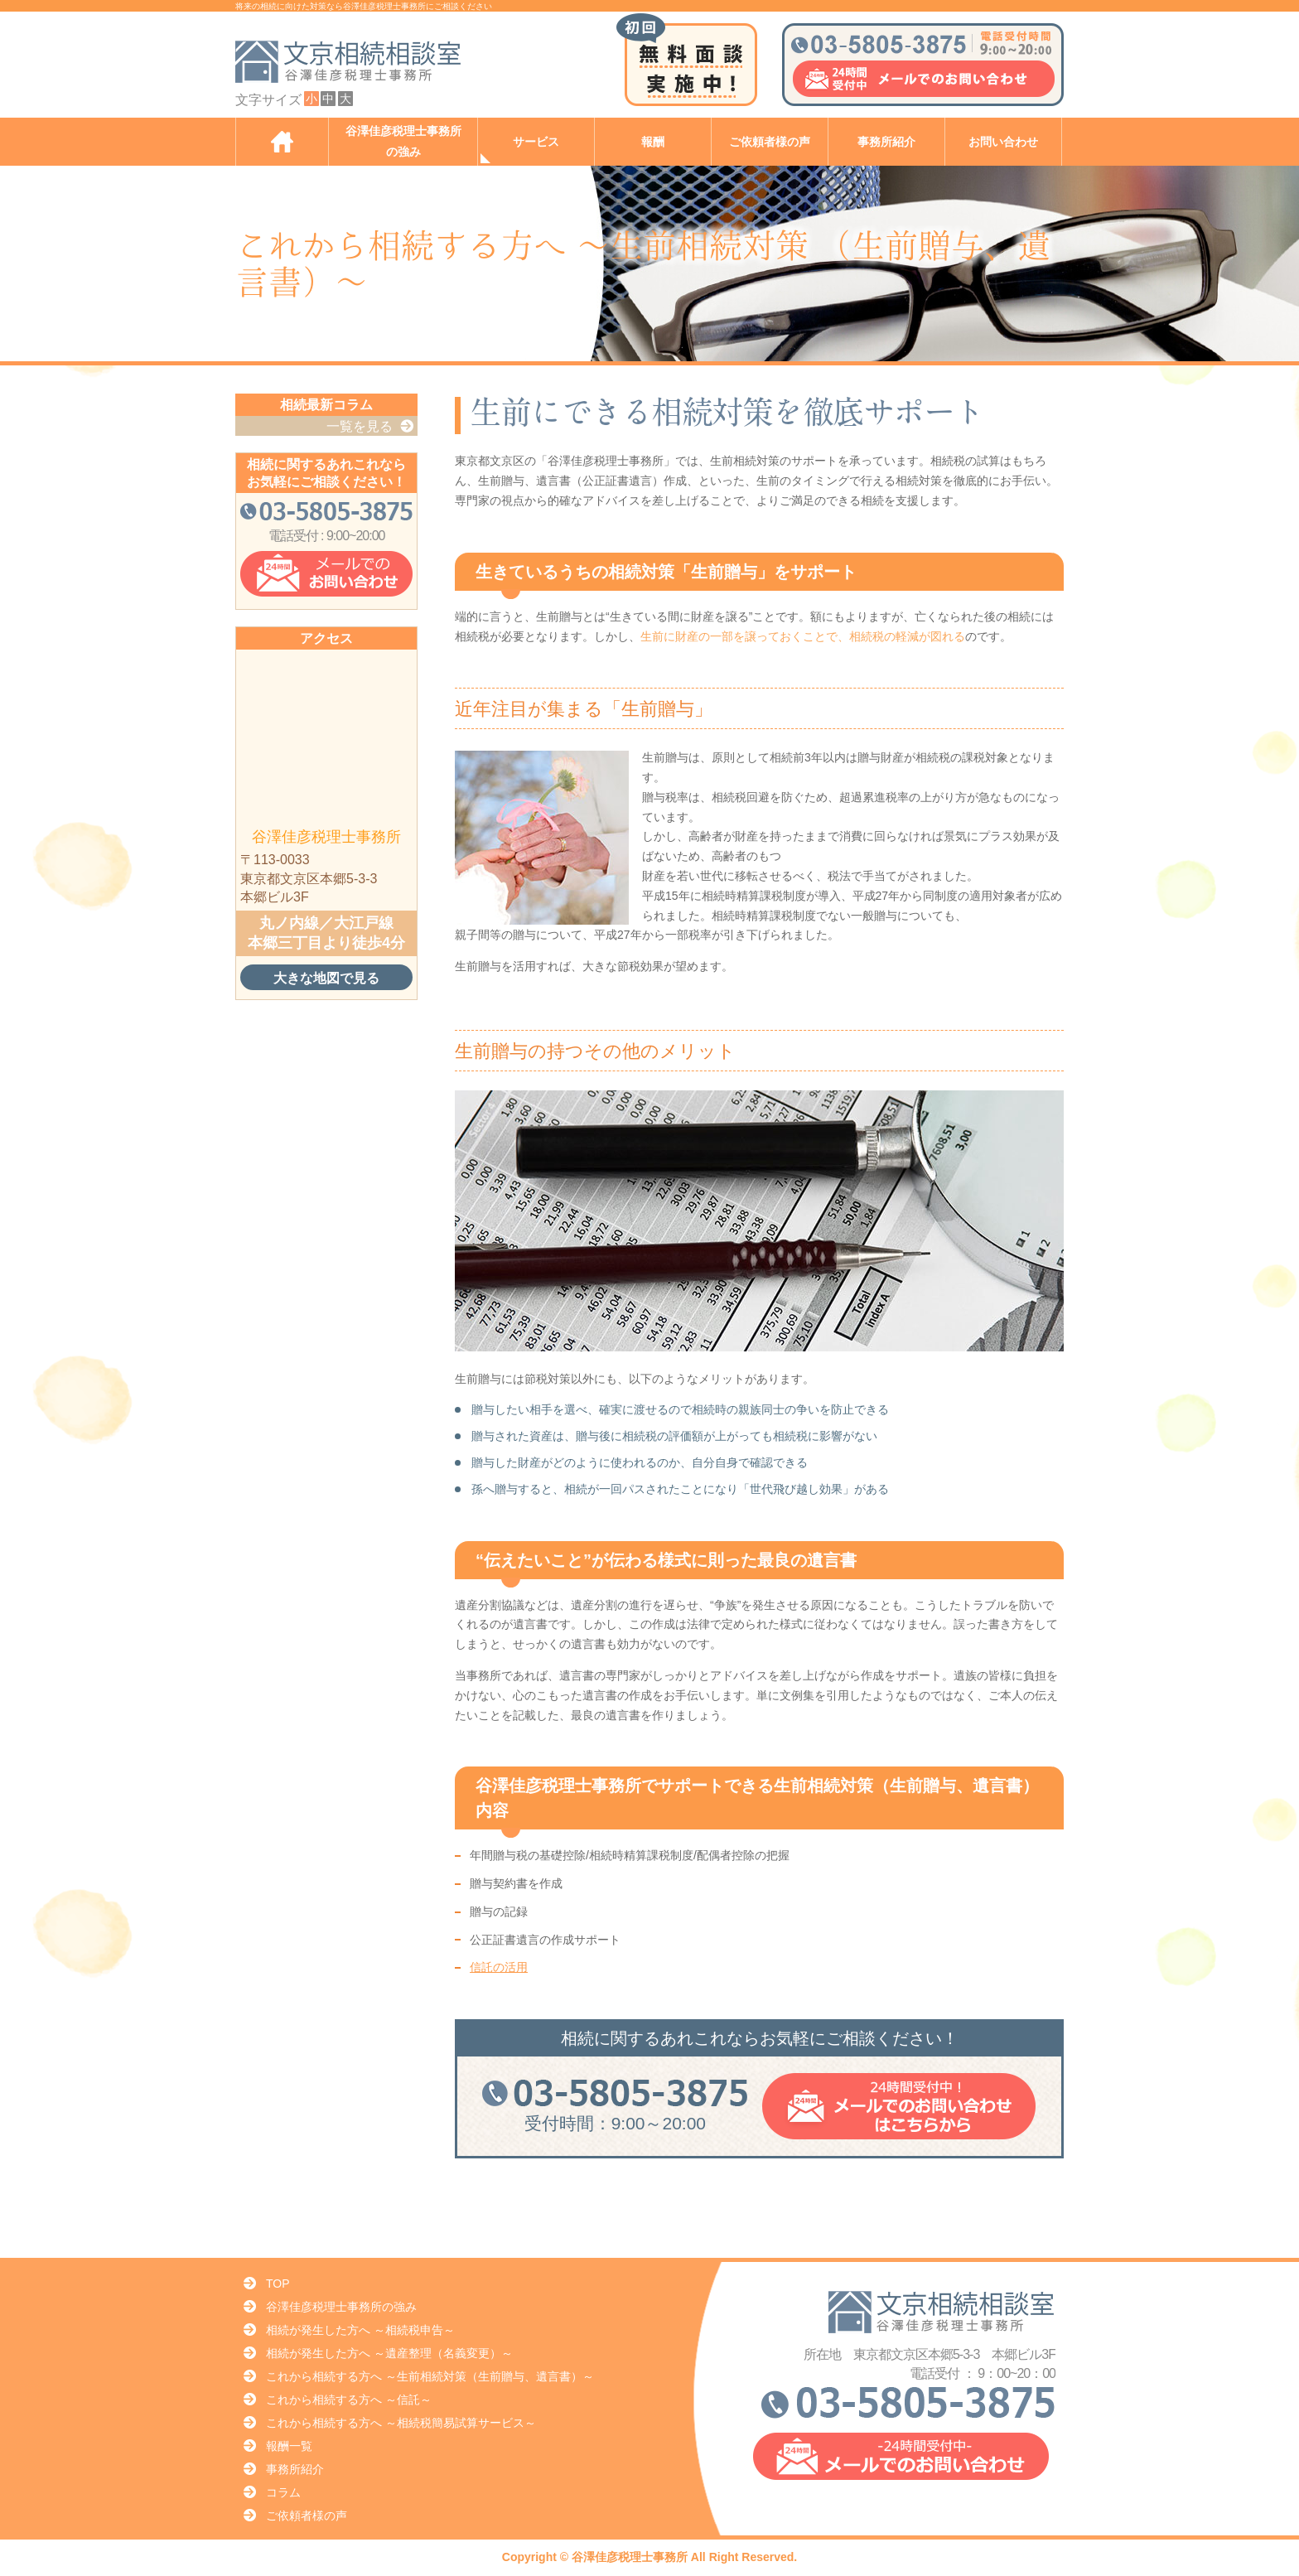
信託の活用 (499, 1967)
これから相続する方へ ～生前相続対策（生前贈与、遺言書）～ (430, 2376)
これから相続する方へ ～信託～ (349, 2399)
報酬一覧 (289, 2446)
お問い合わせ (1003, 142)
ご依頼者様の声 (769, 142)
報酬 (652, 142)
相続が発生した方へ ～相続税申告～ (360, 2330)
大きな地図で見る (326, 977)
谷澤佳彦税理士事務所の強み (403, 141)
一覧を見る (359, 426)
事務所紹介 (886, 142)
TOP (278, 2283)
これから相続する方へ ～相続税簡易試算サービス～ (401, 2422)
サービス (536, 142)
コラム (283, 2492)
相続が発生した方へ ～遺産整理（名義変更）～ (389, 2353)
